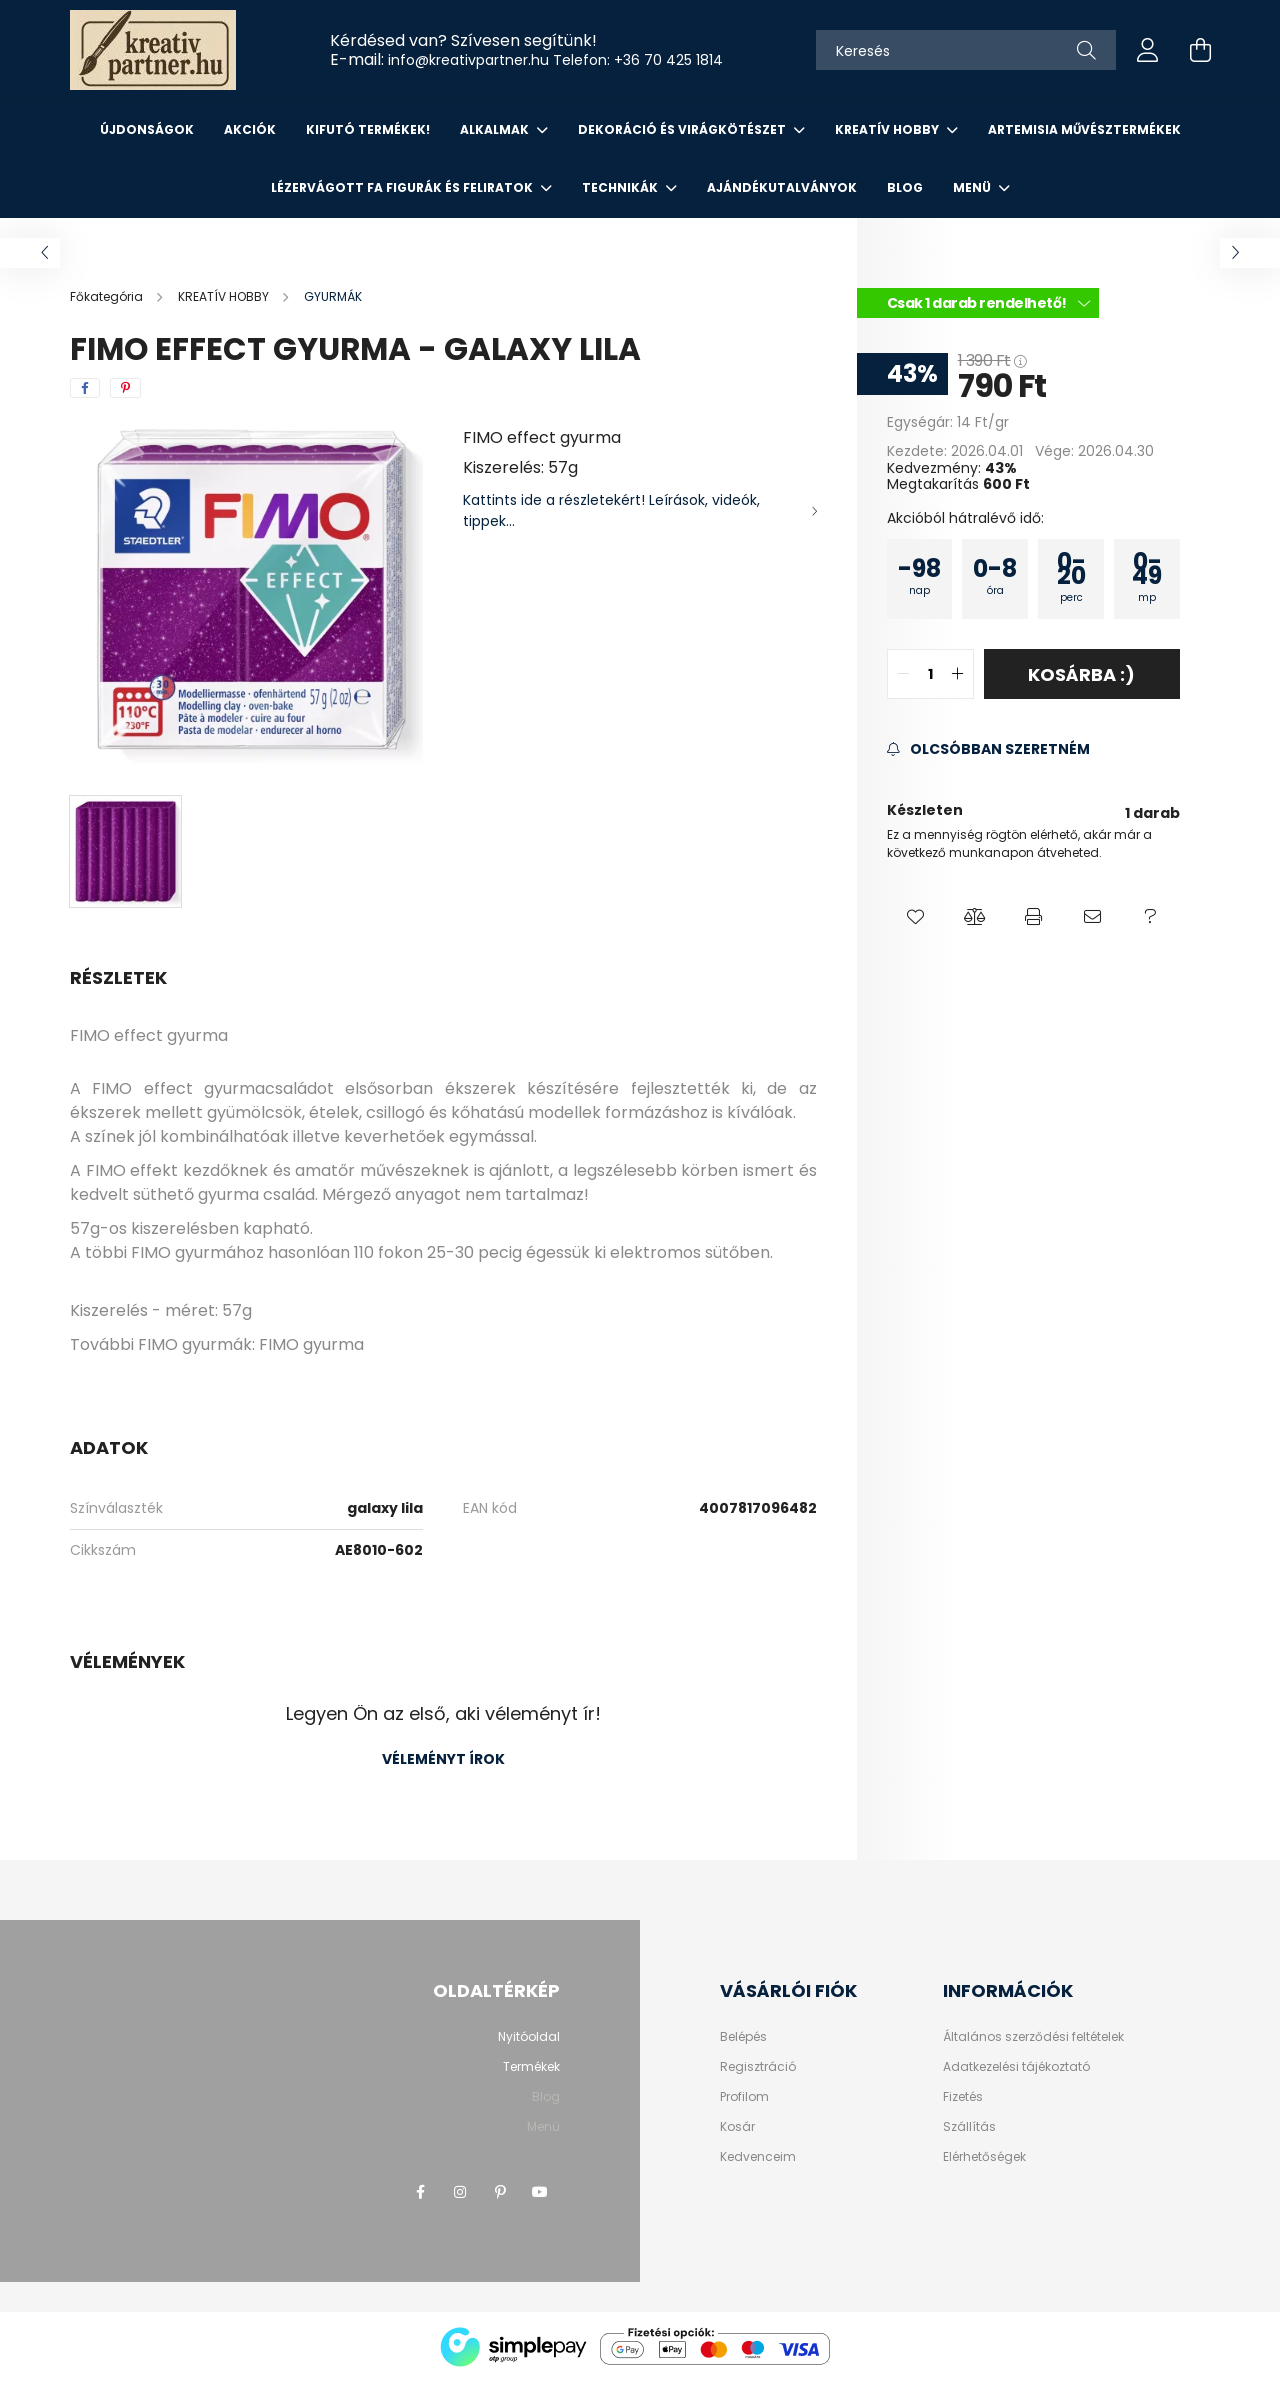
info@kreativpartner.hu (468, 60)
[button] (916, 917)
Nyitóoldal (529, 2036)
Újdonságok (147, 129)
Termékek (531, 2066)
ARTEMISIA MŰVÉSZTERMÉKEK (1084, 129)
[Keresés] (966, 50)
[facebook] (85, 388)
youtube (540, 2192)
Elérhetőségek (984, 2157)
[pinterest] (125, 388)
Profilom (744, 2097)
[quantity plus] (958, 674)
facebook (420, 2192)
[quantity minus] (903, 674)
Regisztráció (758, 2067)
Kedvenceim (758, 2157)
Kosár (737, 2127)
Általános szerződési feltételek (1033, 2037)
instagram (460, 2192)
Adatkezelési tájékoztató (1016, 2067)
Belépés (743, 2037)
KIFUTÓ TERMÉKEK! (368, 129)
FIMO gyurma (311, 1344)
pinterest (500, 2192)
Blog (905, 187)
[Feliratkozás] (988, 749)
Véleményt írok (443, 1759)
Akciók (250, 129)
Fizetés (963, 2097)
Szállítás (969, 2127)
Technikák (621, 187)
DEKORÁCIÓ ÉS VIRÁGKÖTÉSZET (683, 129)
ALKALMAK (496, 129)
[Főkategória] (108, 296)
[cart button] (1200, 50)
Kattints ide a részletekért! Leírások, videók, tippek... (611, 510)
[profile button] (1148, 50)
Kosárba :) (1081, 674)
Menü (973, 187)
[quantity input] (930, 674)
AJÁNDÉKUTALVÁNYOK (782, 187)
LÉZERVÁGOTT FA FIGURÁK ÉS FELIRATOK (403, 187)
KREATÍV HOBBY (888, 129)
